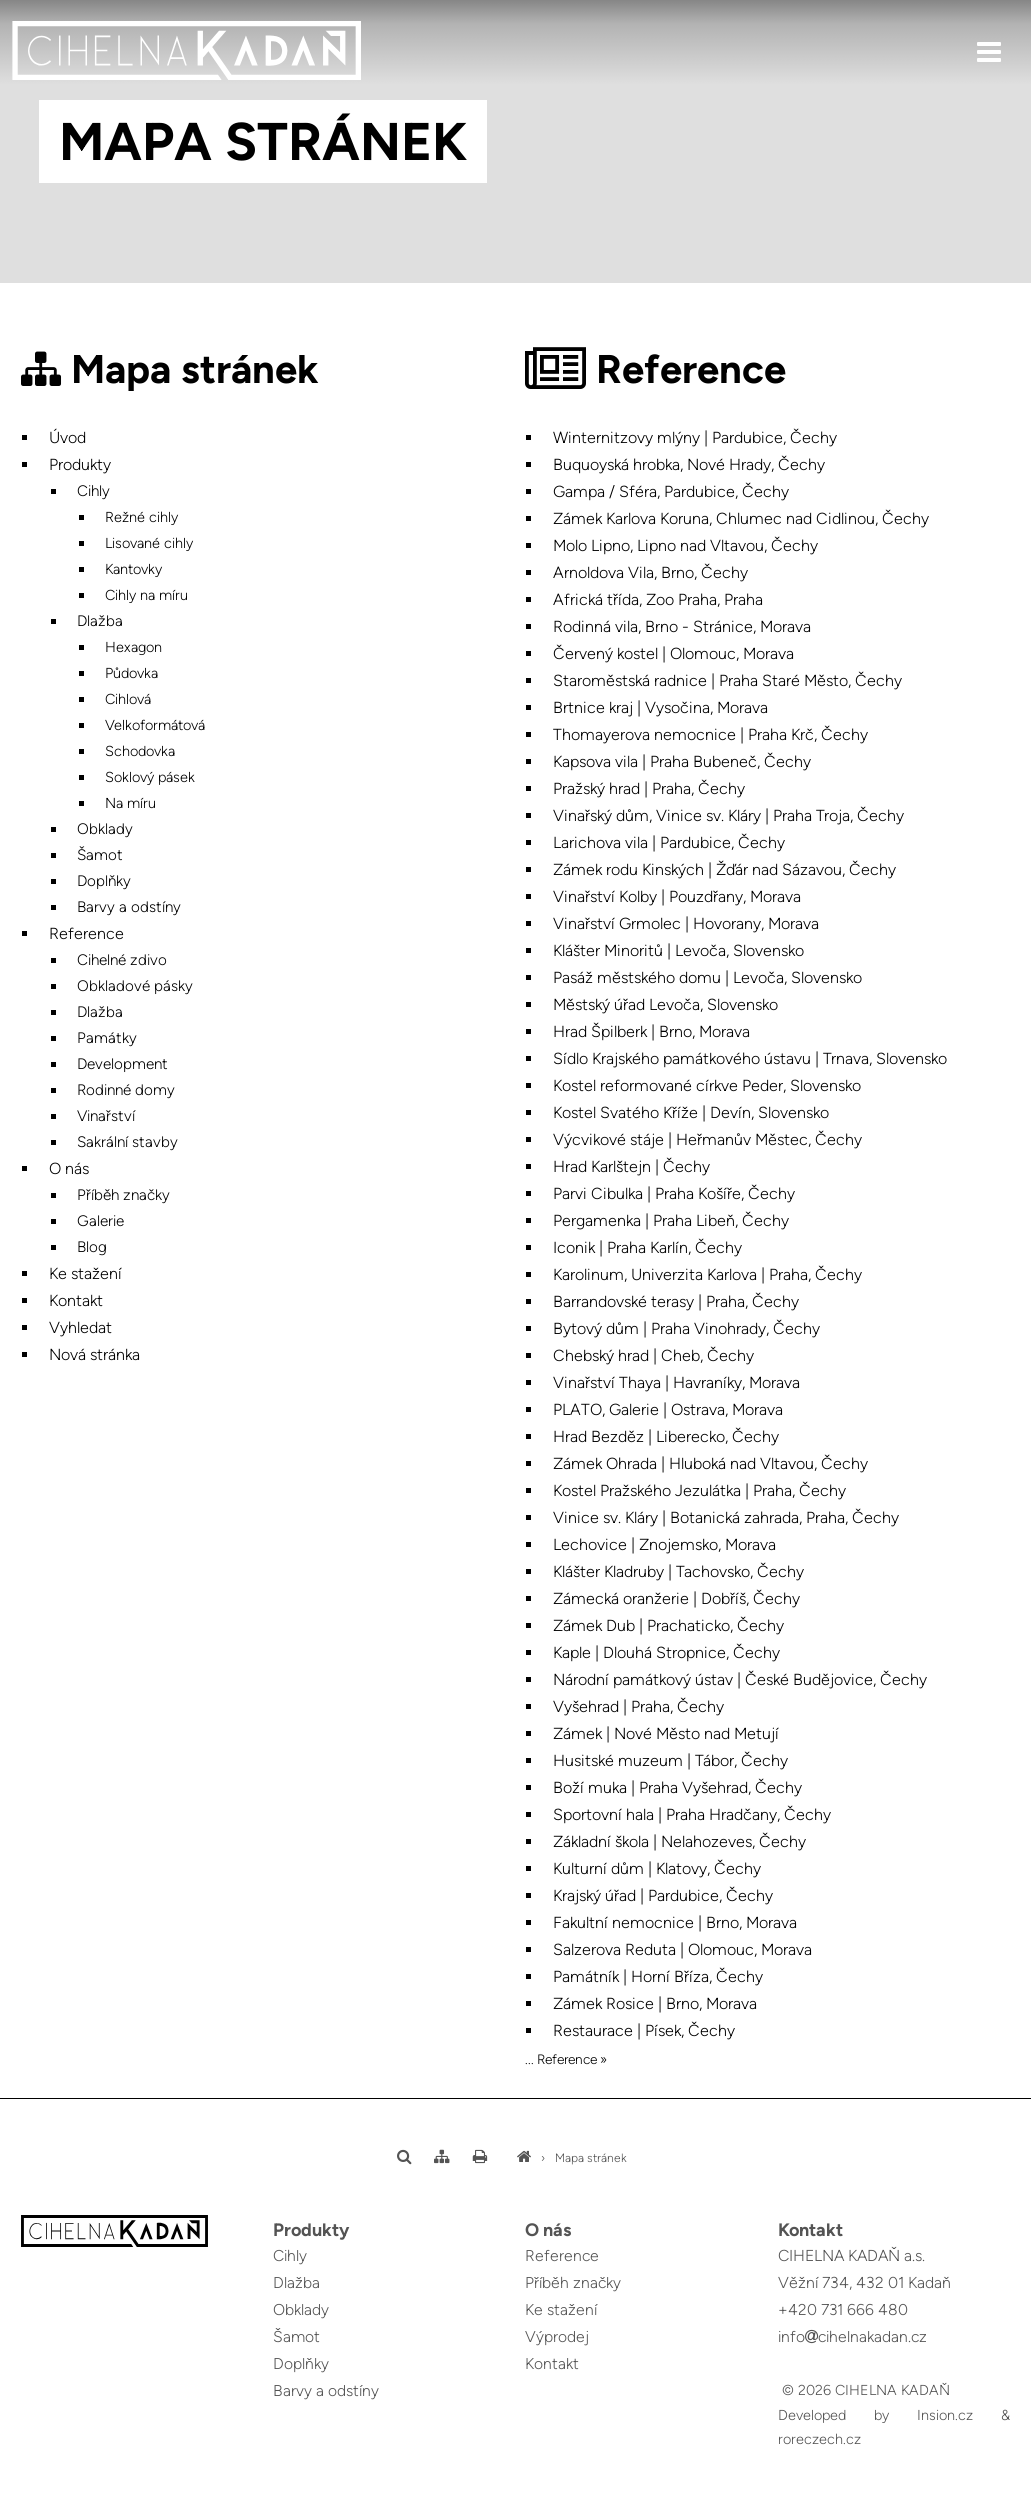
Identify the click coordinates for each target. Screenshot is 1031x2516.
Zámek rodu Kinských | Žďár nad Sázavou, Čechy (724, 869)
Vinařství (106, 1116)
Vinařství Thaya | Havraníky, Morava (676, 1382)
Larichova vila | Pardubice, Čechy (669, 842)
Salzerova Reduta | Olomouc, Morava (682, 1949)
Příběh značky (123, 1195)
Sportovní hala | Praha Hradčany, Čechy (692, 1814)
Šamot (100, 855)
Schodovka (140, 751)
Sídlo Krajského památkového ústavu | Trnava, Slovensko (750, 1058)
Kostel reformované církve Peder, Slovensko (707, 1085)
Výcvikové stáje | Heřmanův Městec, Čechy (707, 1139)
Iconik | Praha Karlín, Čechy (647, 1247)
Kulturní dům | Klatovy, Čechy (657, 1868)
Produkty (80, 464)
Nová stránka (94, 1354)
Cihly (93, 491)
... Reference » (566, 2059)
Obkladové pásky (135, 986)
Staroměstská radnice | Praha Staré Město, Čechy (727, 680)
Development (122, 1064)
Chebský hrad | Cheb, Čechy (653, 1355)
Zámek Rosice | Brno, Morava (655, 2003)
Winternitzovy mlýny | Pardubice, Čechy (695, 437)
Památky (107, 1038)
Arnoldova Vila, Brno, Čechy (650, 572)
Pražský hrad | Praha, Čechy (649, 788)
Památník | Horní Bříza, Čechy (658, 1976)
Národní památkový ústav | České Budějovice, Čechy (740, 1679)
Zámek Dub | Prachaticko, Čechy (668, 1625)
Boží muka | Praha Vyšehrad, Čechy (677, 1787)
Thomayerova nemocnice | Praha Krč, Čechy (710, 734)
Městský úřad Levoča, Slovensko (665, 1004)
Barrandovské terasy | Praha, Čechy (676, 1301)
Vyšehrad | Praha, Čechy (638, 1706)
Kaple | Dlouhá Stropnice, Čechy (666, 1652)
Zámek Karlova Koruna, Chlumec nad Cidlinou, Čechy (741, 518)
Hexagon (133, 647)
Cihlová (128, 699)
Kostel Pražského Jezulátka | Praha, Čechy (699, 1490)
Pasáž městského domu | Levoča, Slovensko (707, 977)
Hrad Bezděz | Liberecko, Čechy (666, 1436)
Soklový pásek (150, 777)
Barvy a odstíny (129, 907)
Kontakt (76, 1300)
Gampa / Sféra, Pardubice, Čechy (671, 491)
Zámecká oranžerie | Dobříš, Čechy (676, 1598)
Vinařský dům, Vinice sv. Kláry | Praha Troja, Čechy (728, 815)
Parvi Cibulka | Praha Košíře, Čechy (674, 1193)
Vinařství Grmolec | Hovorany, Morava (686, 923)
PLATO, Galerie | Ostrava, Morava (668, 1409)
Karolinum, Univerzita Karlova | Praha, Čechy (707, 1274)
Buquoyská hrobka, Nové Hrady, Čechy (689, 464)
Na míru (130, 803)
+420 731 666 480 (843, 2309)
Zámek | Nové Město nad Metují (666, 1733)
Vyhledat (80, 1327)
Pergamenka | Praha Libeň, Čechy (671, 1220)
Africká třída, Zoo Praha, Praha (658, 599)
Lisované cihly (149, 543)
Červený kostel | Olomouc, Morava (673, 653)
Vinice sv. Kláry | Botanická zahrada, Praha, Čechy (726, 1517)
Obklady (105, 829)
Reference (86, 933)
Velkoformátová (155, 725)
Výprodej (557, 2336)
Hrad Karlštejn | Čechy (631, 1166)
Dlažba (100, 621)
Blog (92, 1247)
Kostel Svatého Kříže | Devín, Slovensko (691, 1112)
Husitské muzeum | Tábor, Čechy (670, 1760)
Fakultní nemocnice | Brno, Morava (675, 1922)
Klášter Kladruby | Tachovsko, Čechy (678, 1571)
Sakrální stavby (127, 1142)
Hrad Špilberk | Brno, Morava (651, 1031)
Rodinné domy (126, 1090)
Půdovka (131, 673)
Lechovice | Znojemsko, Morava (664, 1544)
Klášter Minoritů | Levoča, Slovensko (678, 950)
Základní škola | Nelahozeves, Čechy (679, 1841)
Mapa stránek (591, 2158)
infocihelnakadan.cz (854, 2336)
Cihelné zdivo (122, 960)
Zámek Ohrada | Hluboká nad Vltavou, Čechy (710, 1463)
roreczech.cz (819, 2439)
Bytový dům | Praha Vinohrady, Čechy (686, 1328)
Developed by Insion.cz (875, 2415)
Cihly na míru (146, 595)
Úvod (67, 437)
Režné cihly (141, 517)
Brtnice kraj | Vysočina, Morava (660, 707)
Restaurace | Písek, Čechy (644, 2030)
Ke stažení (85, 1273)
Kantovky (133, 569)
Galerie (100, 1221)
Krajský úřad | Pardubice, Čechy (663, 1895)
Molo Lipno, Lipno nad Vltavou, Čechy (685, 545)
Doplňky (104, 881)
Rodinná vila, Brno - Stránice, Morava (682, 626)
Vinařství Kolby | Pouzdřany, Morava (677, 896)
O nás (69, 1168)
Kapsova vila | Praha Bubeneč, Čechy (682, 761)
